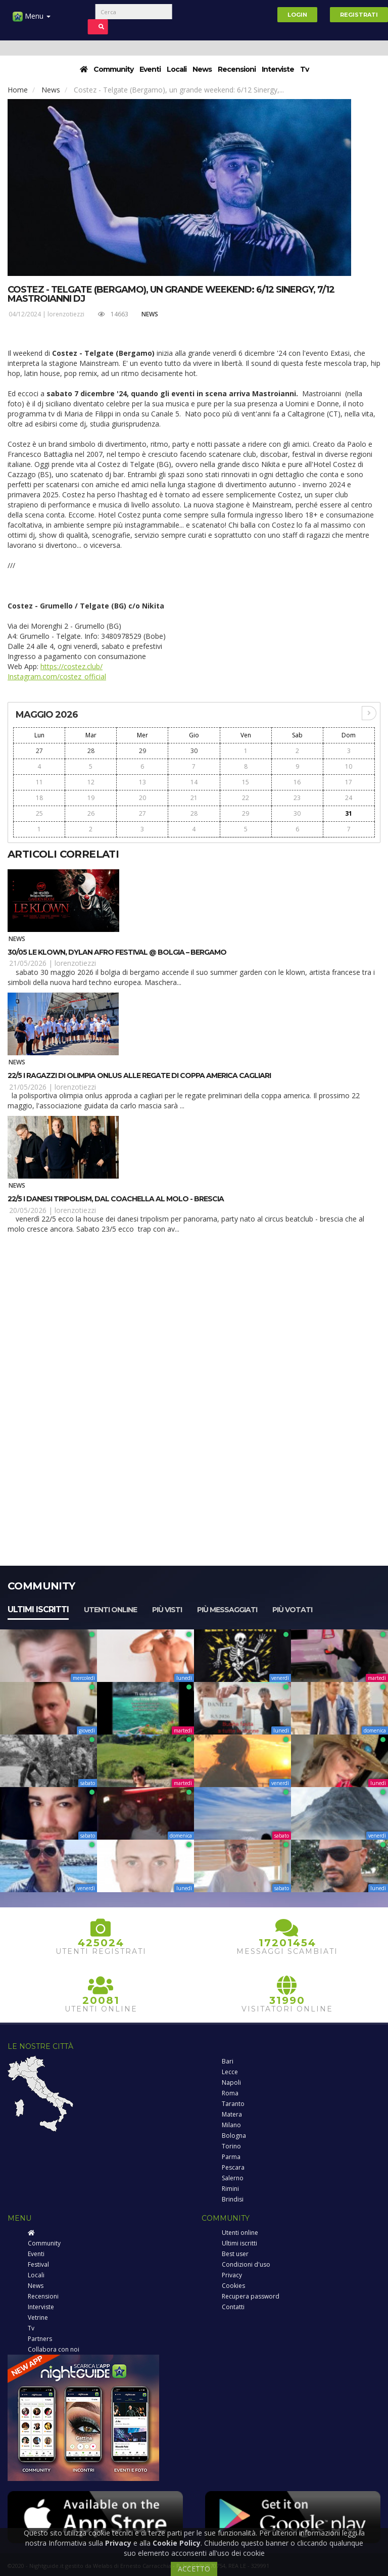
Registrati (359, 14)
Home (18, 90)
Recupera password (250, 2296)
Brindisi (233, 2199)
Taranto (233, 2103)
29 (142, 750)
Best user (235, 2254)
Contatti (233, 2307)
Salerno (233, 2178)
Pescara (233, 2167)
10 (348, 766)
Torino (231, 2146)
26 (90, 813)
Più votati (292, 1609)
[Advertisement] (194, 1321)
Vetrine (38, 2317)
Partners (40, 2338)
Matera (232, 2114)
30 (194, 750)
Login (297, 14)
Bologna (234, 2135)
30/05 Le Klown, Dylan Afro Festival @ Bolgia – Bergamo (117, 952)
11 (39, 782)
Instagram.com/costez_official (57, 676)
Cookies (233, 2285)
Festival (38, 2264)
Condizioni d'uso (246, 2264)
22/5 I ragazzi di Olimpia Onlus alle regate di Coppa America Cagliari (139, 1075)
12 (90, 782)
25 (39, 813)
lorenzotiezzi (65, 314)
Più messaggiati (227, 1609)
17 (348, 782)
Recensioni (237, 69)
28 (90, 750)
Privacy (232, 2275)
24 (348, 797)
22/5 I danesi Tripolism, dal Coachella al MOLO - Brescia (116, 1198)
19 (90, 797)
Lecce (230, 2072)
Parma (231, 2156)
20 (142, 797)
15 (245, 782)
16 (297, 782)
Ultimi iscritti (38, 1609)
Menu (32, 20)
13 (142, 782)
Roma (230, 2093)
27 (39, 750)
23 (297, 797)
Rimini (230, 2188)
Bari (227, 2061)
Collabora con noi (53, 2349)
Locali (176, 69)
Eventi (150, 69)
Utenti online (110, 1609)
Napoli (231, 2082)
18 (39, 797)
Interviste (278, 69)
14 (194, 782)
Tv (304, 69)
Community (113, 69)
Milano (231, 2125)
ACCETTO (194, 2568)
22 (245, 797)
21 (194, 797)
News (202, 69)
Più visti (167, 1609)
